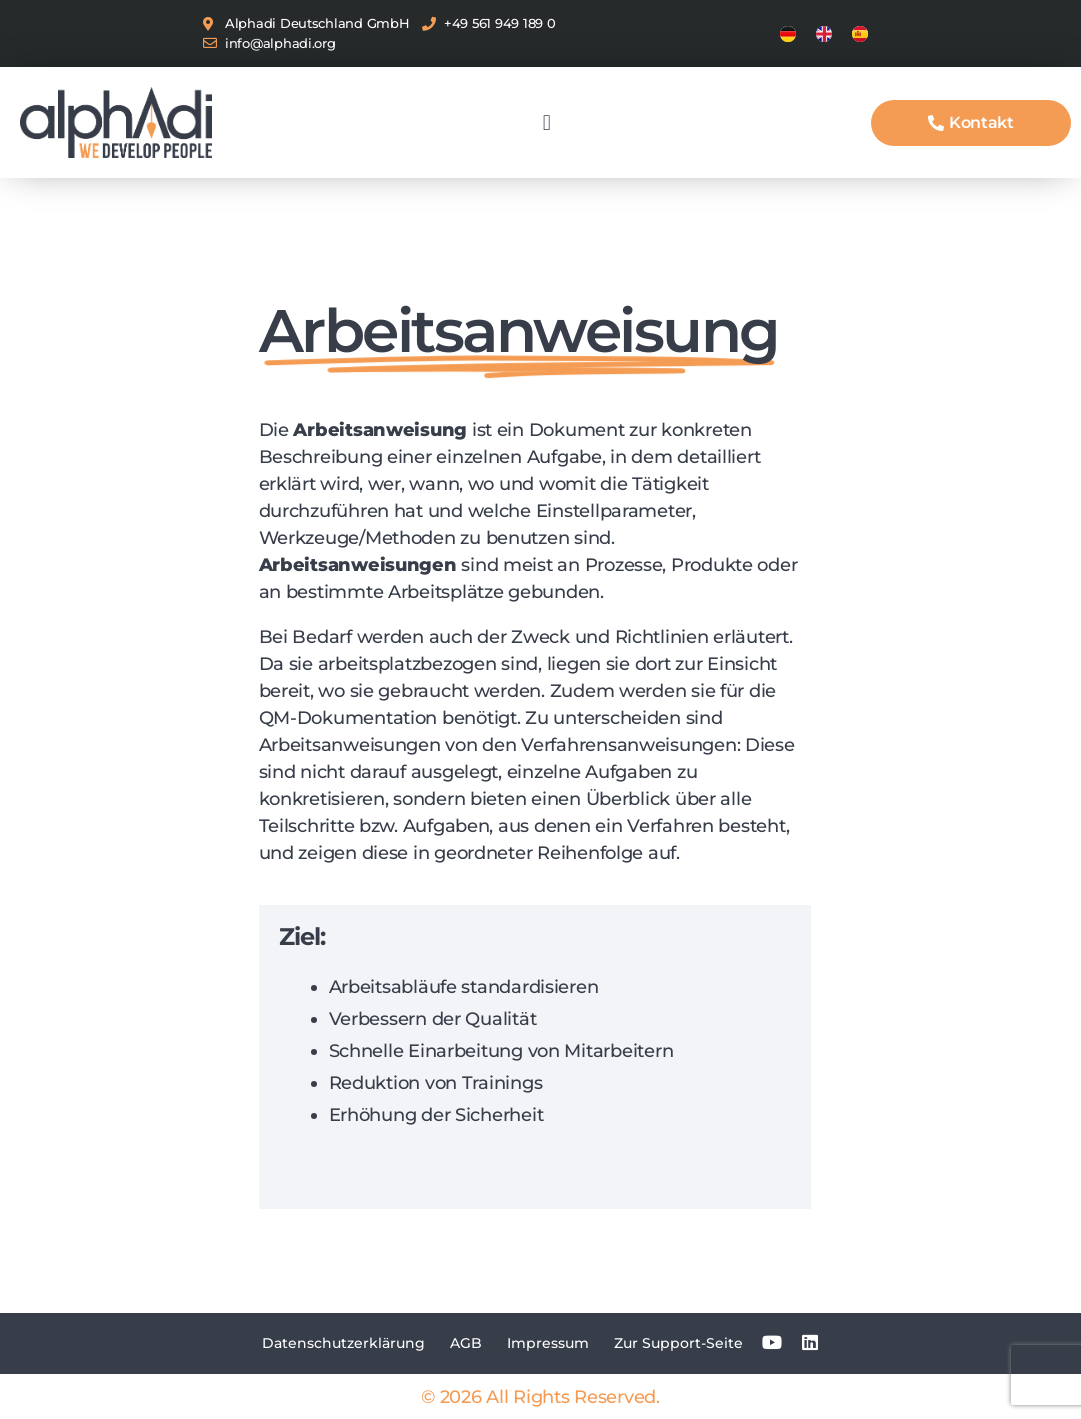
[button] (546, 122)
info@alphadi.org (280, 43)
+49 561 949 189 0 (499, 23)
